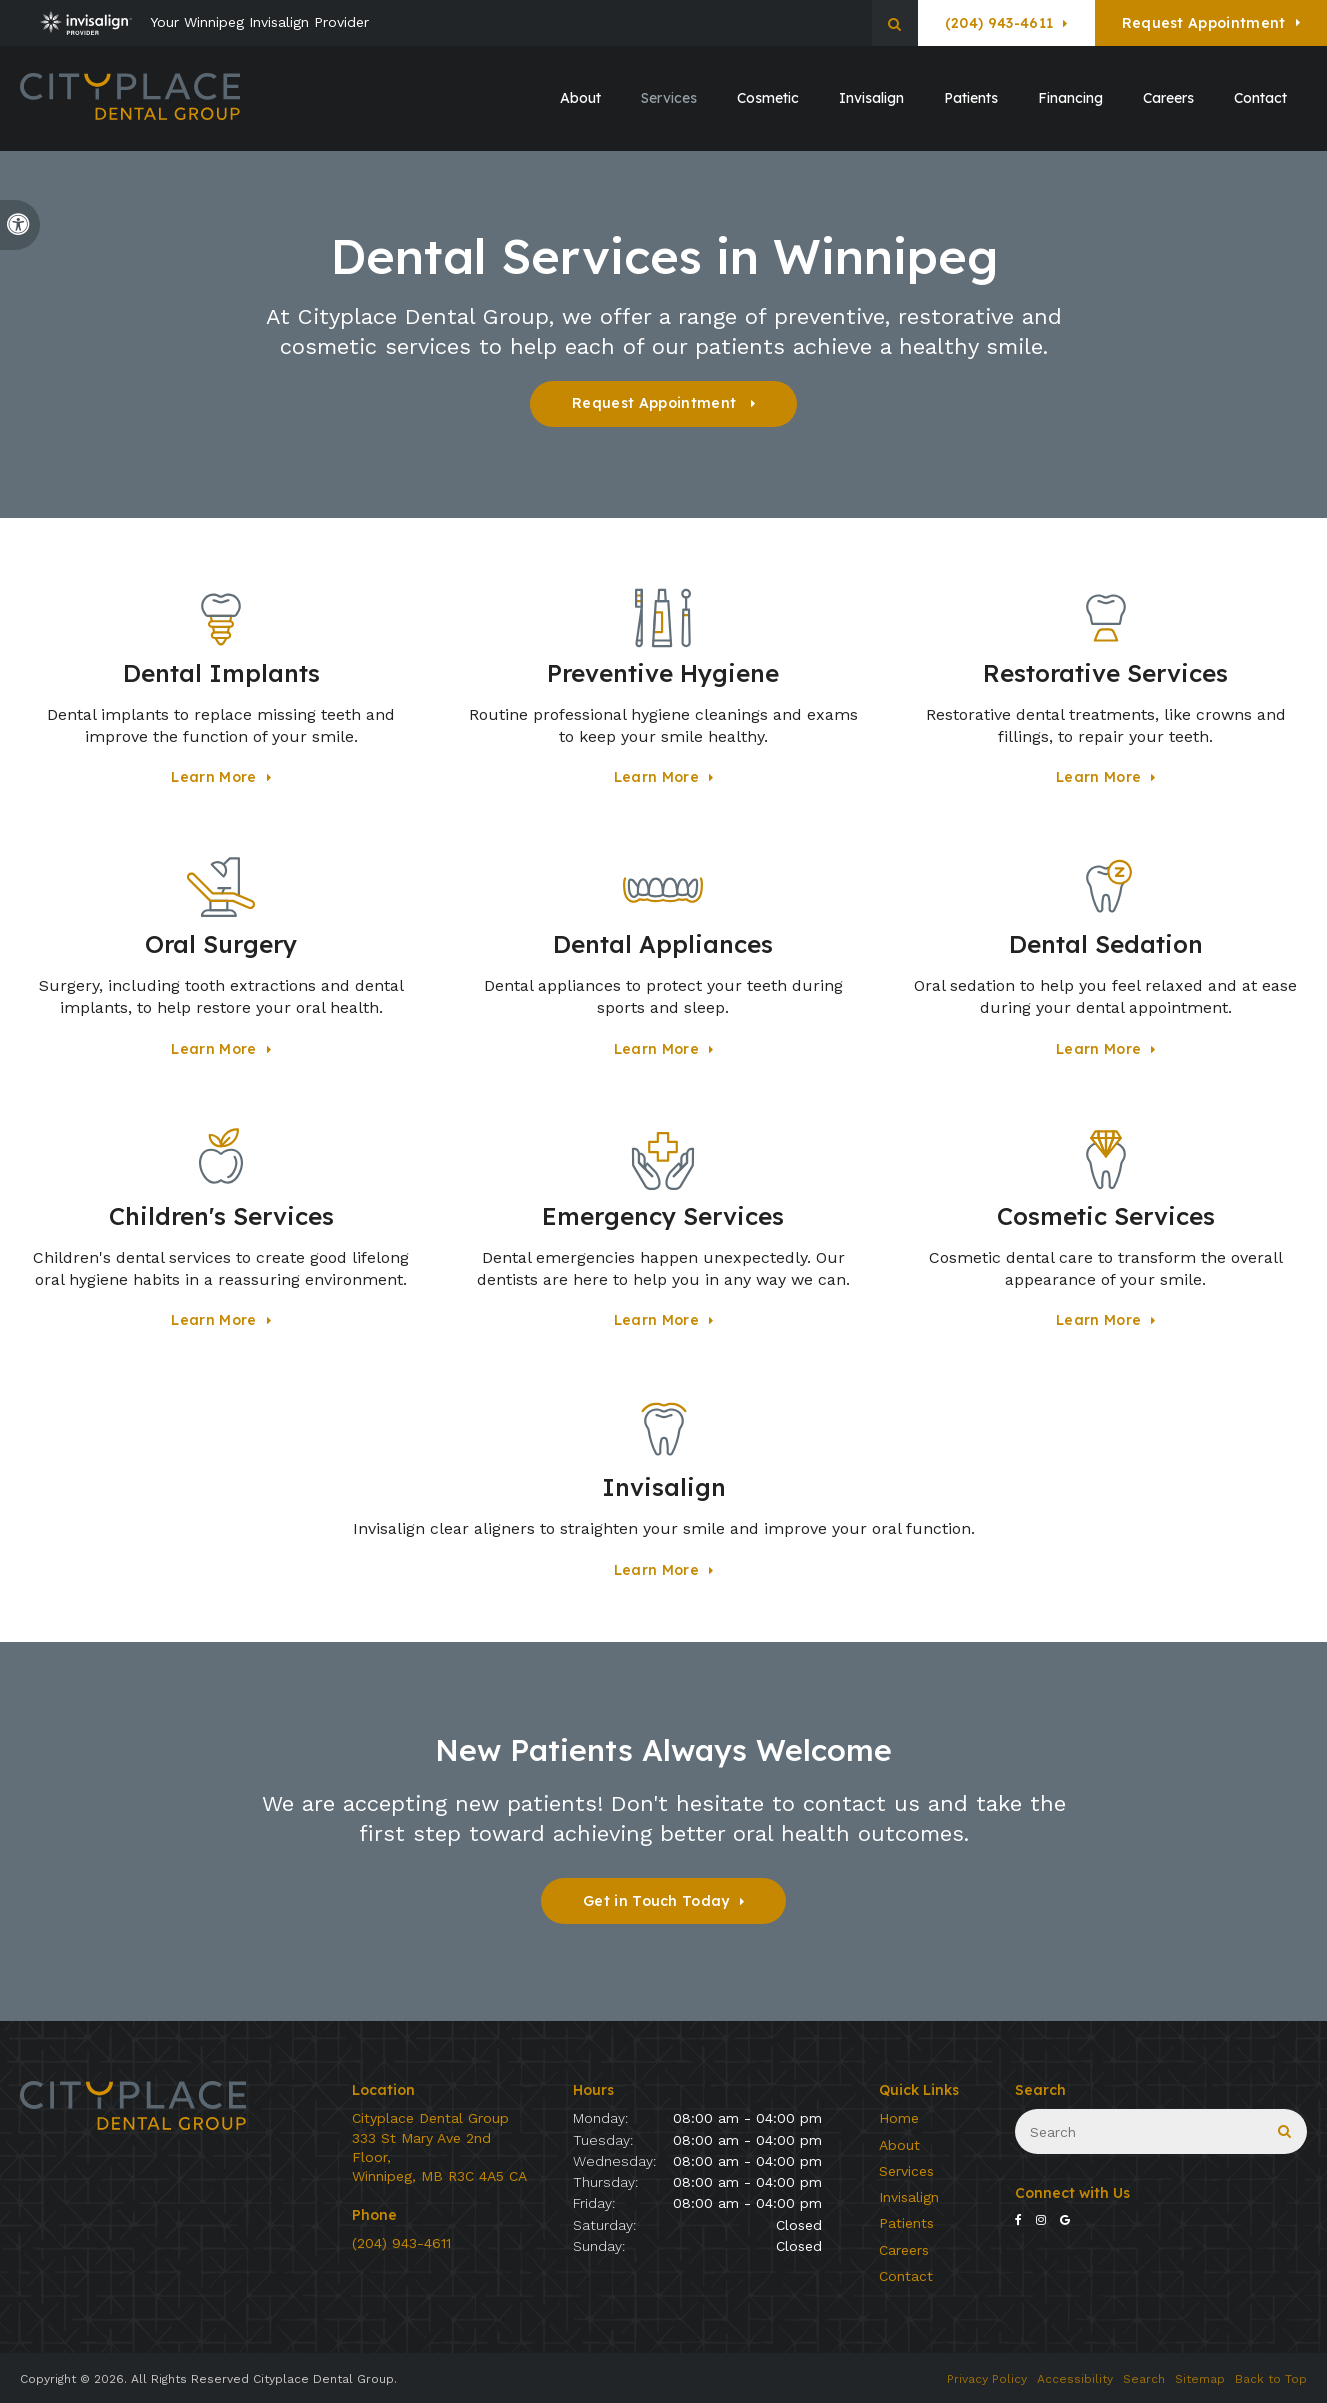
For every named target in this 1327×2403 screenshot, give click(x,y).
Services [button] (669, 98)
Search (1144, 2379)
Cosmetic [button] (768, 98)
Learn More (213, 777)
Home (899, 2118)
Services (906, 2171)
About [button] (580, 98)
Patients (906, 2223)
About (899, 2145)
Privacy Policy (987, 2379)
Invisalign (909, 2197)
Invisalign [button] (871, 98)
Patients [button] (971, 98)
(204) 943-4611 (999, 23)
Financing (1070, 98)
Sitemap (1200, 2379)
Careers (1168, 98)
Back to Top (1271, 2379)
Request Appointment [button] (1204, 23)
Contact (1260, 98)
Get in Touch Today (656, 1901)
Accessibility (1075, 2379)
